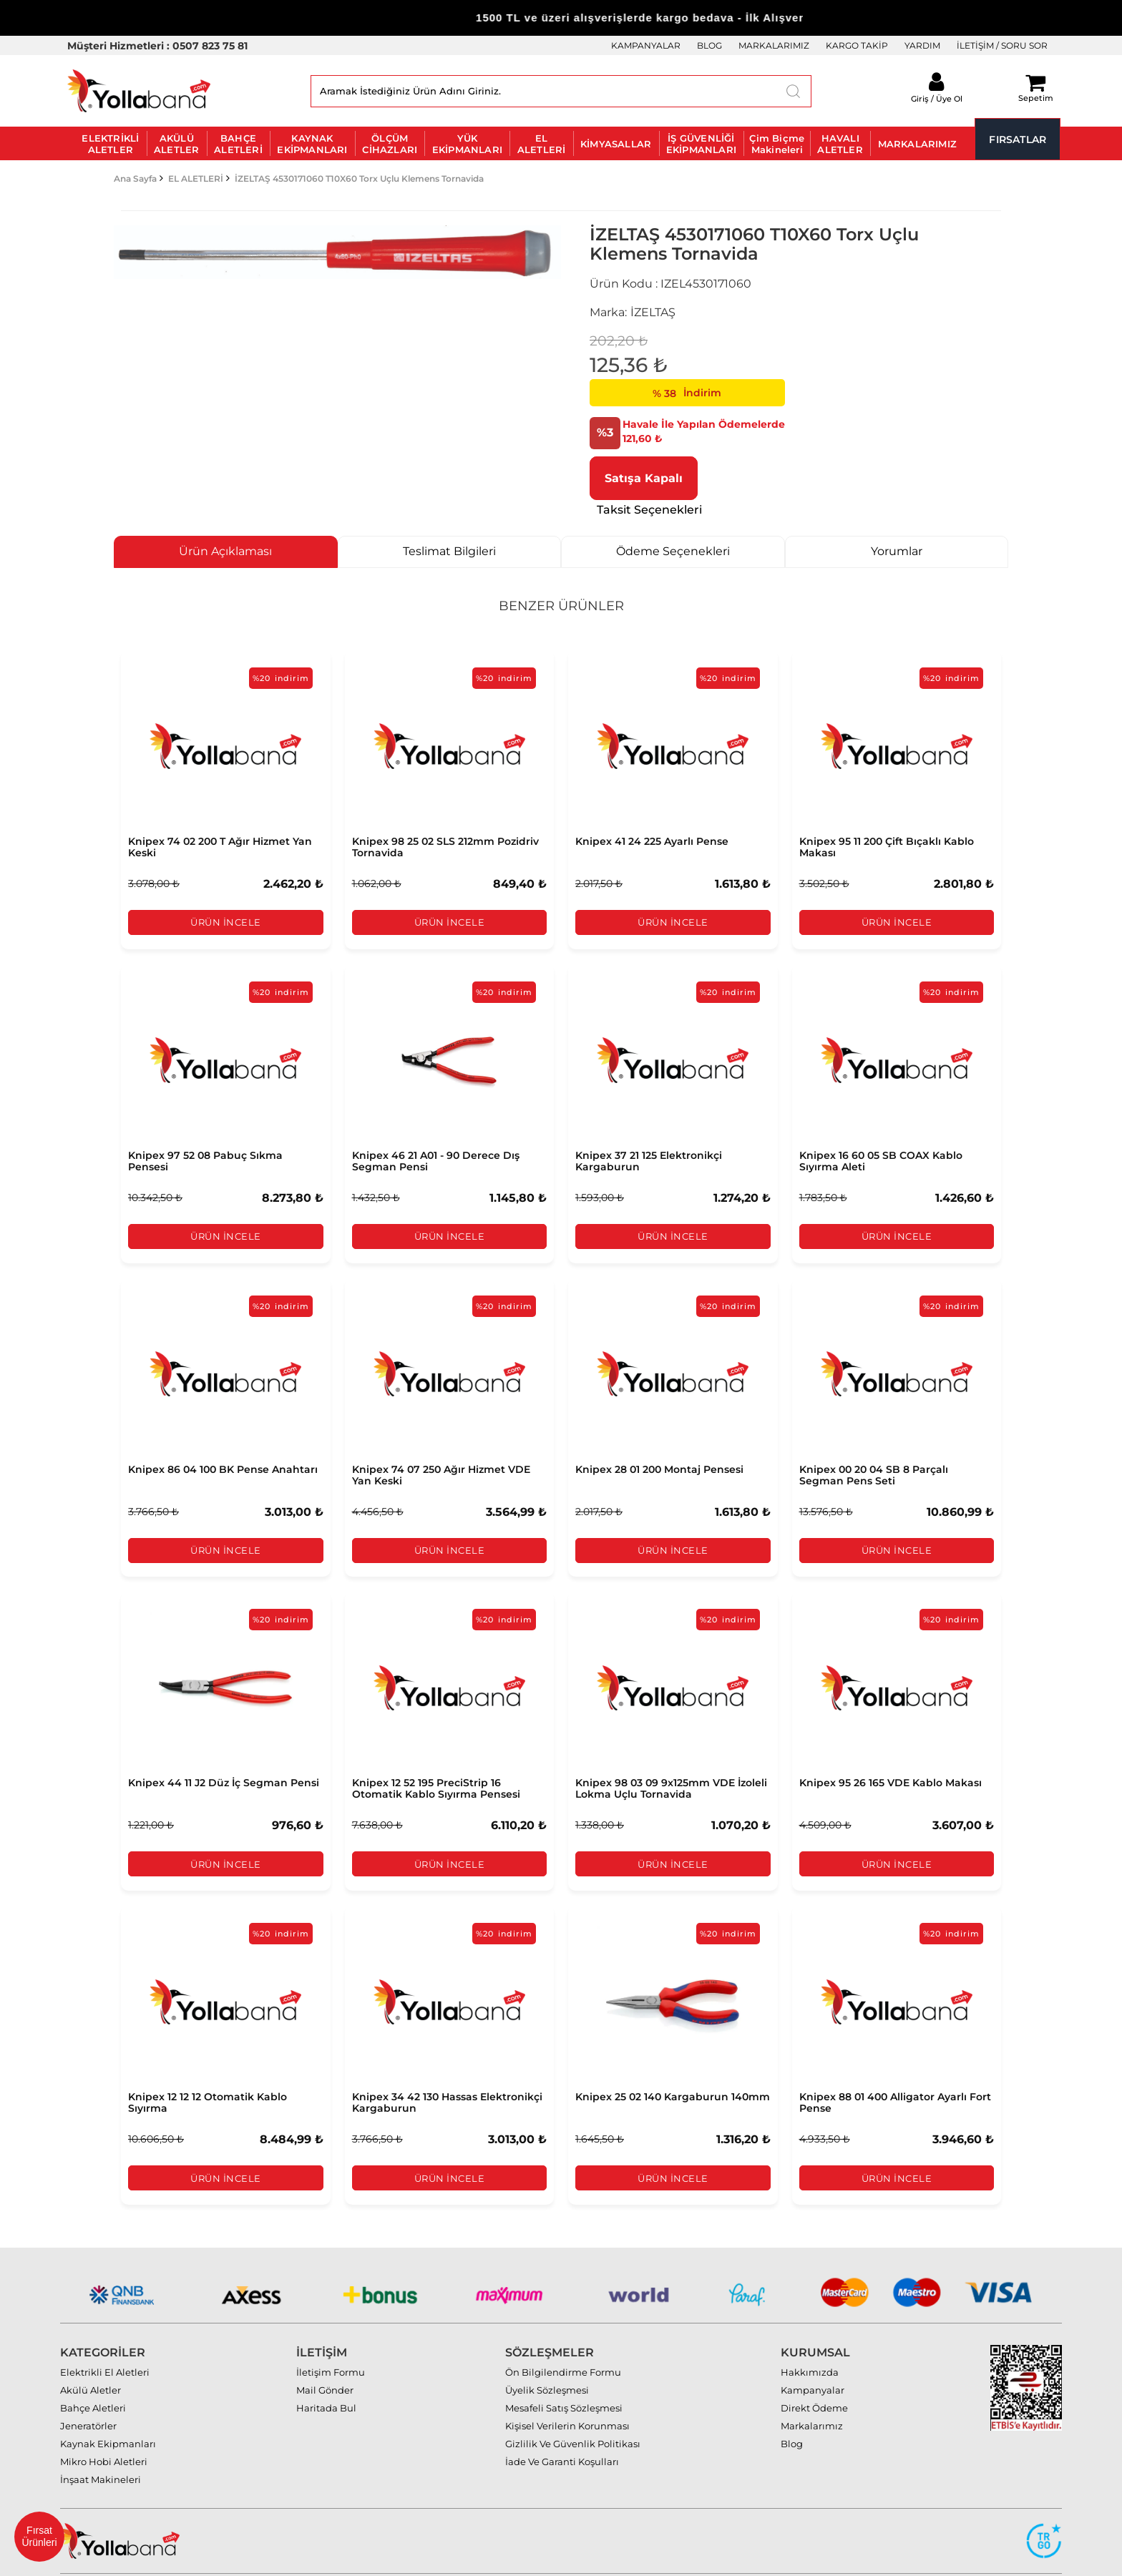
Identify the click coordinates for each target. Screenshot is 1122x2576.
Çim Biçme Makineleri (776, 143)
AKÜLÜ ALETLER (176, 143)
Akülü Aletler (90, 2358)
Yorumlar (896, 551)
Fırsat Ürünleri (39, 2536)
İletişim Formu (330, 2340)
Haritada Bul (326, 2376)
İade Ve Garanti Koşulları (562, 2430)
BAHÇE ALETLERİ (238, 143)
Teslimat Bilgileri (449, 551)
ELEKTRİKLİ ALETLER (110, 143)
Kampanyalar (812, 2358)
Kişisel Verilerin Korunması (567, 2394)
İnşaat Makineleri (100, 2448)
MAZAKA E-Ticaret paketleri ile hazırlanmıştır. (1018, 2559)
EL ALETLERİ (541, 143)
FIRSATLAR (1017, 139)
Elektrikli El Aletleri (105, 2340)
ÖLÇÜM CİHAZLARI (389, 143)
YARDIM (922, 45)
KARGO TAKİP (857, 45)
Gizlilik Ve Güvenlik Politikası (572, 2412)
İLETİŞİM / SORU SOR (1002, 45)
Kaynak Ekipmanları (108, 2412)
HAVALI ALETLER (839, 143)
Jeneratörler (88, 2394)
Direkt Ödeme (814, 2376)
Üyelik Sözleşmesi (547, 2358)
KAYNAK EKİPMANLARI (312, 143)
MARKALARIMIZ (773, 45)
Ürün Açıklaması (225, 551)
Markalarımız (812, 2394)
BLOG (709, 45)
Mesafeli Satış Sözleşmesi (564, 2376)
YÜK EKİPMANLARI (467, 143)
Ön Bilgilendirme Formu (563, 2340)
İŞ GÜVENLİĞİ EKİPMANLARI (701, 143)
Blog (792, 2412)
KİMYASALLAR (615, 144)
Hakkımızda (810, 2340)
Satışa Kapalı (644, 478)
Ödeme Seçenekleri (673, 551)
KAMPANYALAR (645, 45)
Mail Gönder (324, 2358)
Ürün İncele (226, 922)
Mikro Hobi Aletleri (103, 2430)
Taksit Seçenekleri (649, 509)
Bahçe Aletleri (93, 2376)
